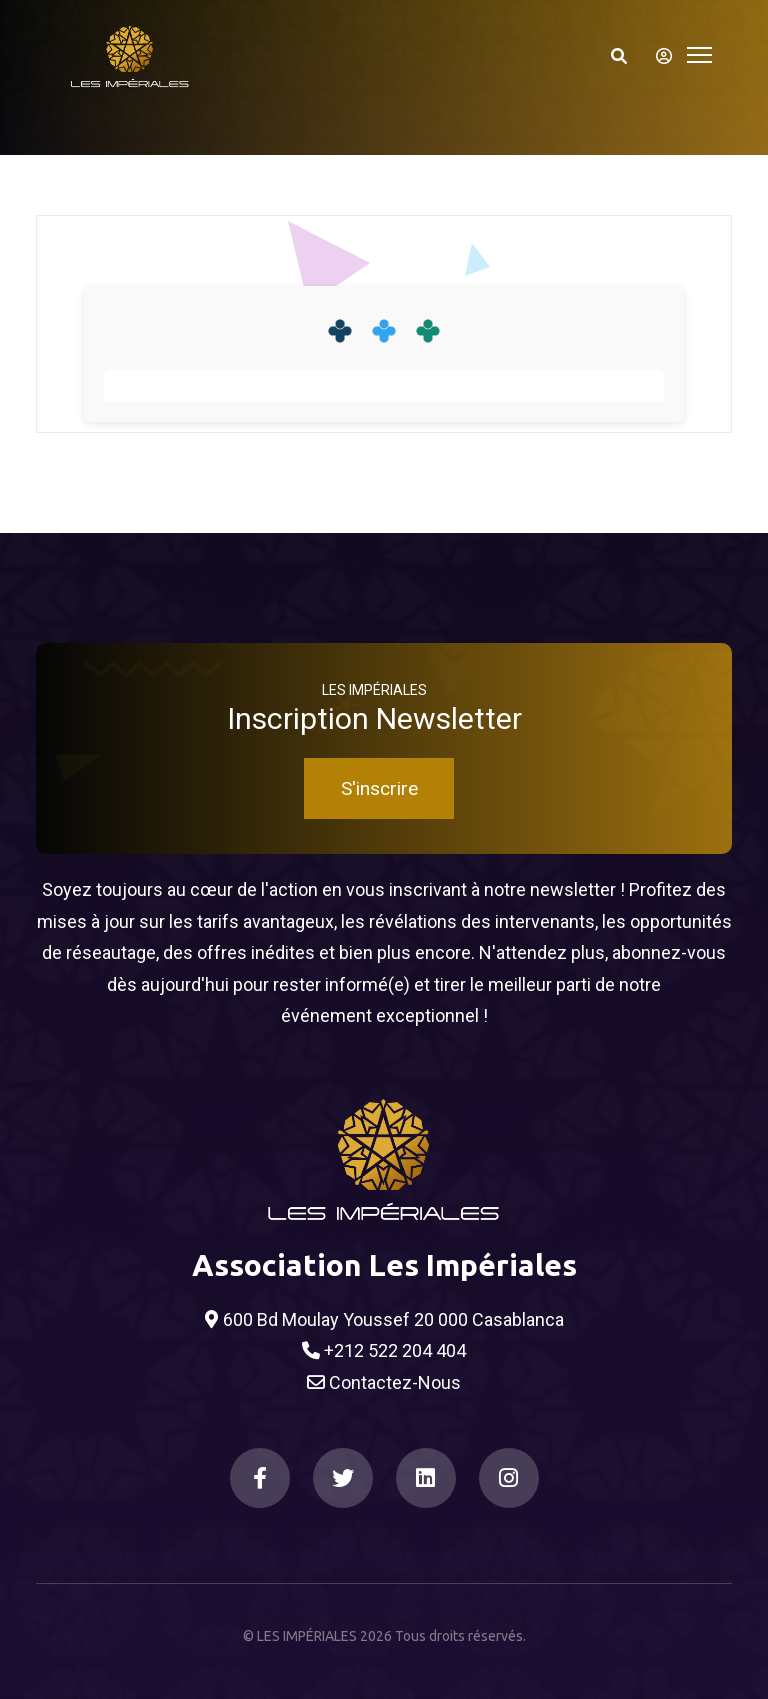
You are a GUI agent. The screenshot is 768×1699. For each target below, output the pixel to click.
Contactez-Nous (384, 1383)
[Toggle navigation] (699, 52)
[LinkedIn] (426, 1478)
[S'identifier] (658, 56)
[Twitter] (343, 1478)
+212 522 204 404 (384, 1351)
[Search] (619, 56)
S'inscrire (379, 788)
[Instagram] (509, 1478)
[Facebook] (260, 1478)
